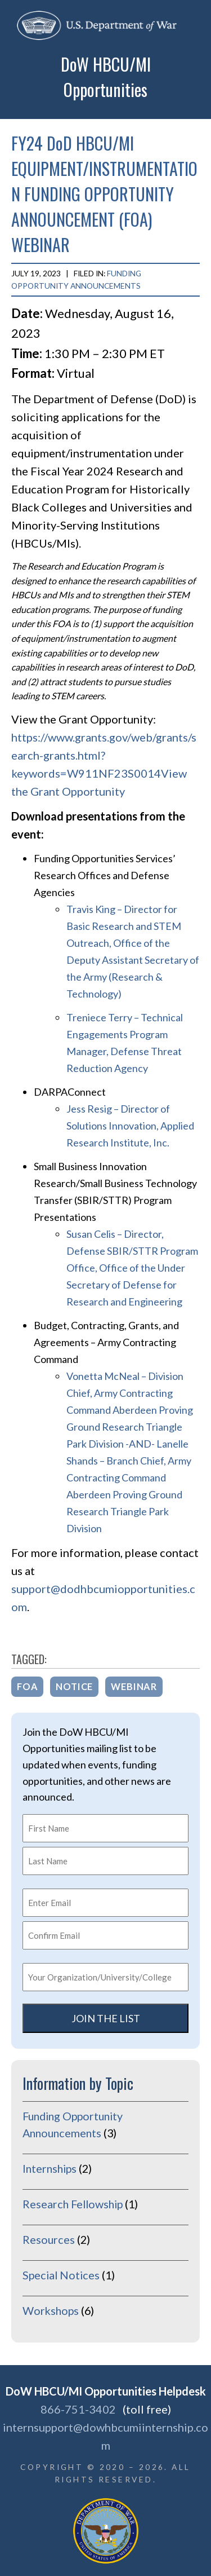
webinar (134, 1686)
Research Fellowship (73, 2204)
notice (74, 1686)
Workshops (51, 2310)
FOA (27, 1686)
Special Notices (61, 2275)
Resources (49, 2239)
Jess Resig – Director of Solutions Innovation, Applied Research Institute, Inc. (130, 1125)
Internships (50, 2168)
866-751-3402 (78, 2409)
